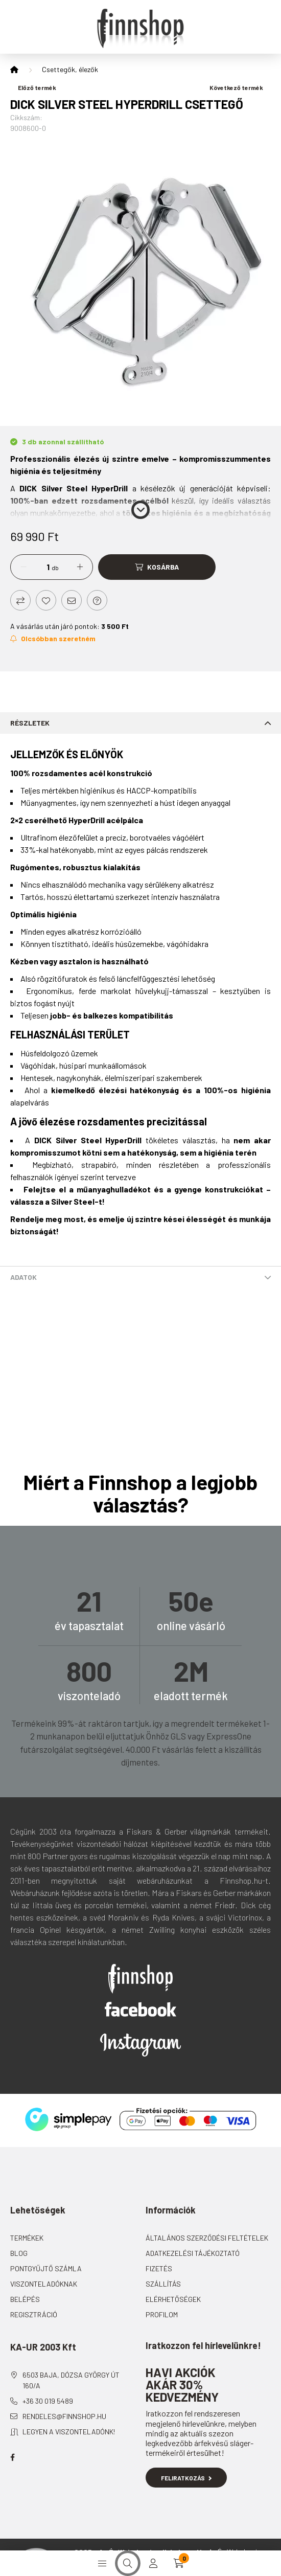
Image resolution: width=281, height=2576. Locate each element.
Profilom (162, 2314)
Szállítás (163, 2283)
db (55, 567)
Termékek (26, 2237)
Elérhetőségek (173, 2299)
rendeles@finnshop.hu (64, 2416)
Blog (19, 2253)
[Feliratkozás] (53, 638)
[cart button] (179, 2563)
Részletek (30, 722)
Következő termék (240, 87)
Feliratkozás (186, 2477)
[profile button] (153, 2563)
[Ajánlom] (71, 600)
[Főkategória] (14, 69)
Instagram (140, 2045)
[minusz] (23, 567)
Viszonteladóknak (43, 2283)
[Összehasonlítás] (20, 600)
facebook (12, 2457)
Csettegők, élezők (70, 69)
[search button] (128, 2563)
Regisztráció (33, 2314)
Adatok (23, 1277)
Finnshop (140, 1978)
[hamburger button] (102, 2563)
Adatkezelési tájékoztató (193, 2253)
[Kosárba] (157, 567)
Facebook (140, 2009)
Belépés (25, 2299)
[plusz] (79, 567)
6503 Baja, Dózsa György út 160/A (71, 2380)
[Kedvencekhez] (46, 600)
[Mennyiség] (40, 567)
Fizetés (159, 2268)
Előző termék (33, 87)
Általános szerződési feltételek (207, 2237)
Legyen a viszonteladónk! (68, 2431)
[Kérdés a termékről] (97, 600)
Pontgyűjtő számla (46, 2268)
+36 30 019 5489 (47, 2401)
